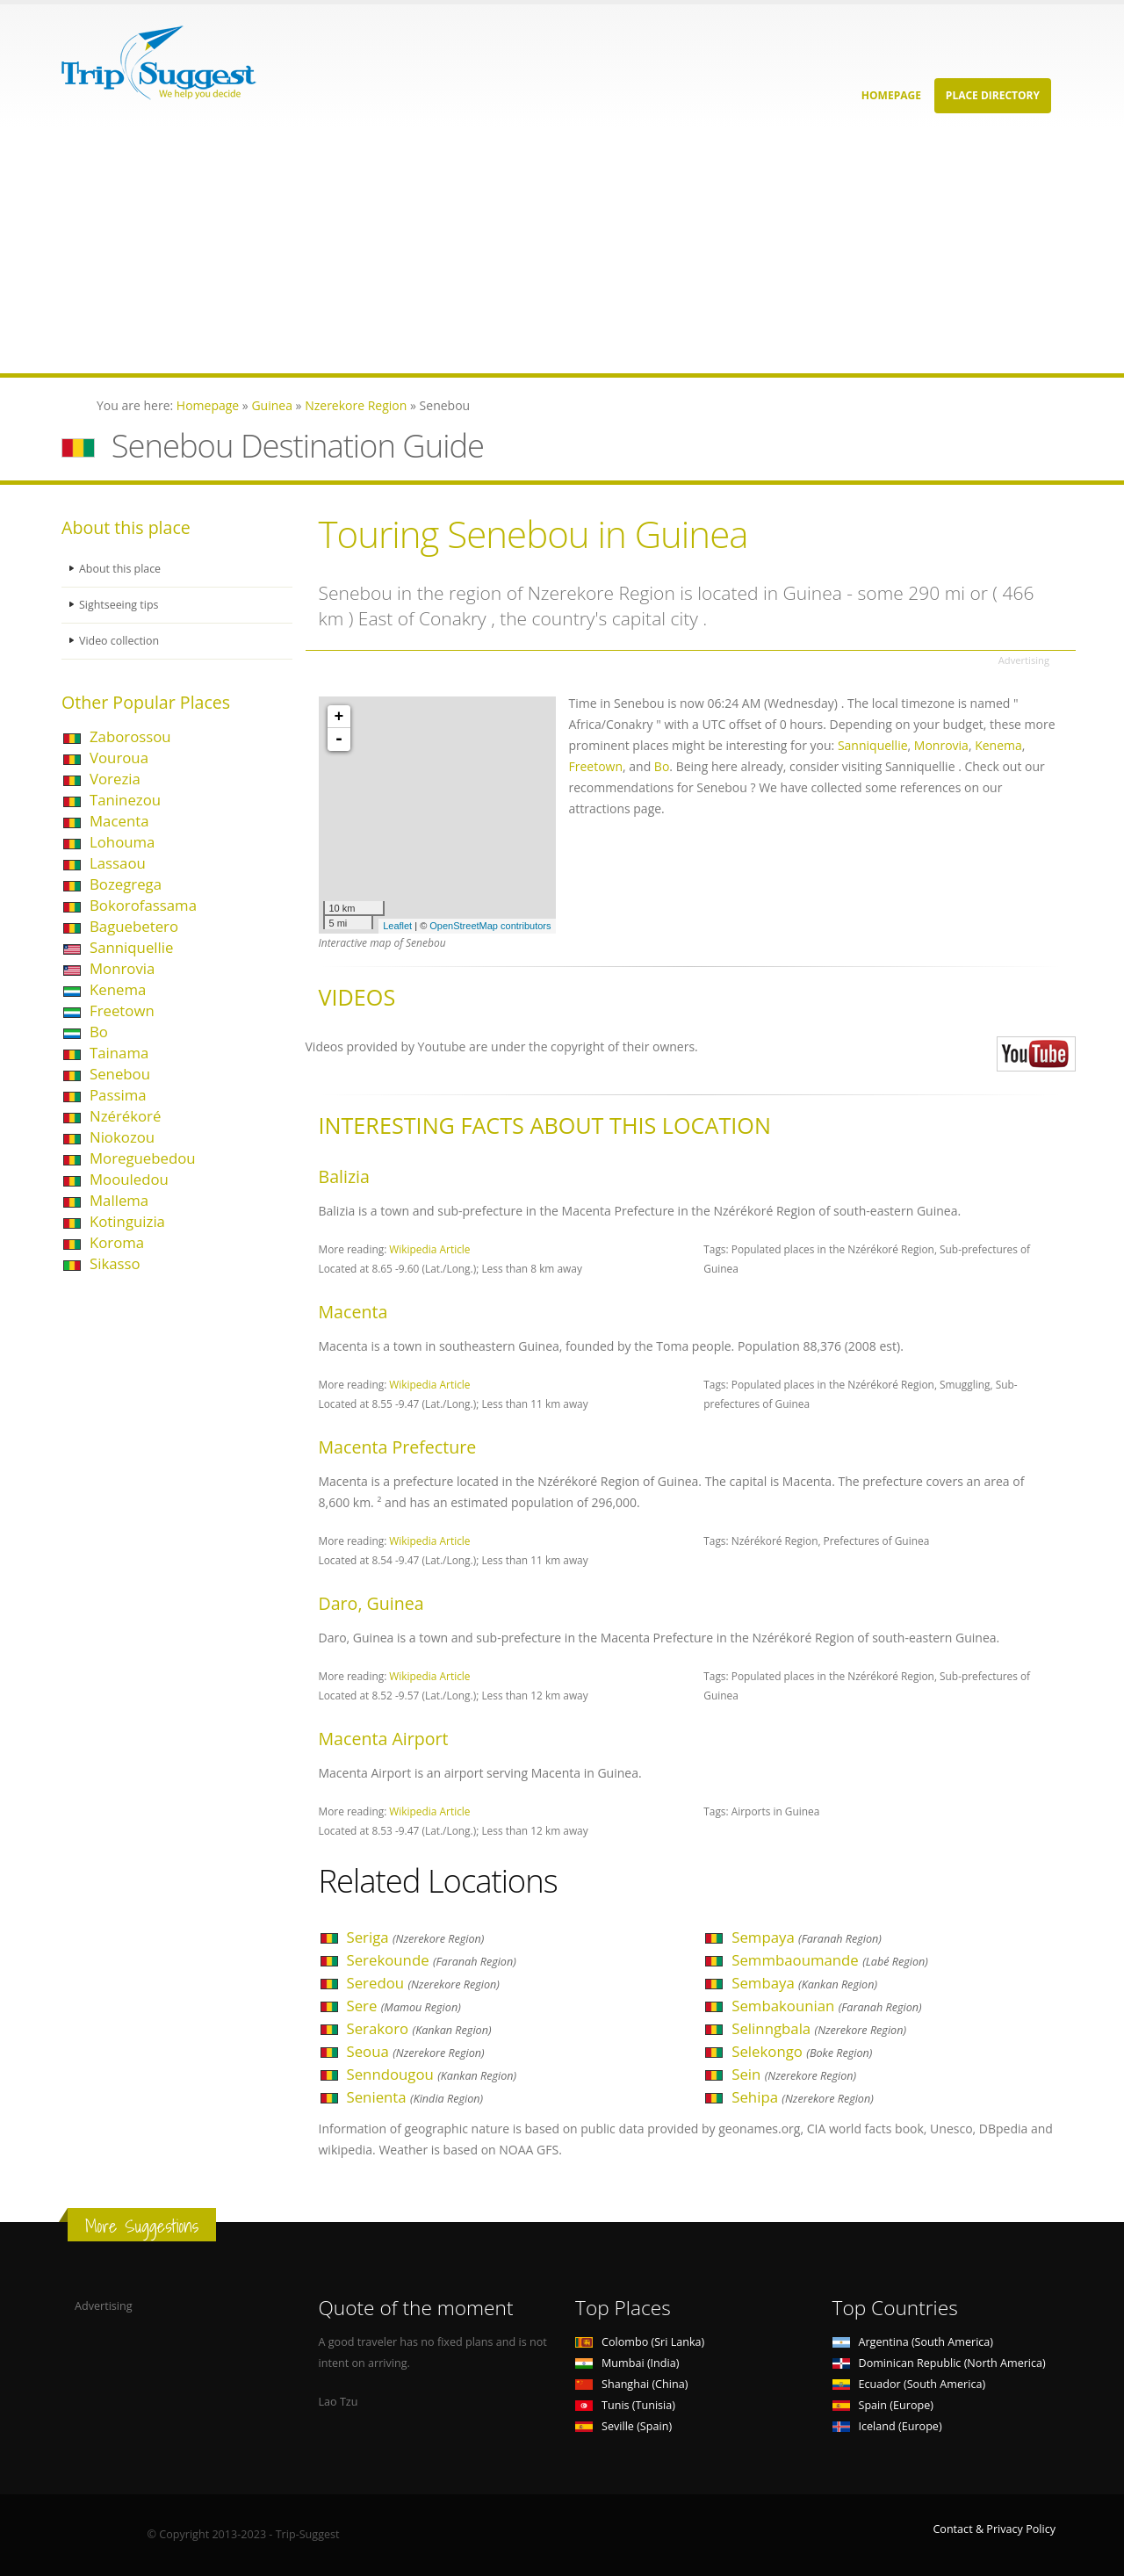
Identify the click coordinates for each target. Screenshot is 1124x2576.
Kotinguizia (127, 1221)
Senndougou (432, 2074)
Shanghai (631, 2384)
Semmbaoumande (829, 1960)
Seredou (423, 1983)
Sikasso (115, 1263)
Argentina (913, 2341)
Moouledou (129, 1179)
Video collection (119, 640)
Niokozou (122, 1137)
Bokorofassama (143, 905)
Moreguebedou (143, 1158)
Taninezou (125, 800)
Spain (882, 2405)
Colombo (639, 2341)
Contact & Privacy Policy (994, 2529)
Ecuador (909, 2384)
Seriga (416, 1937)
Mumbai (627, 2363)
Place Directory (993, 95)
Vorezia (115, 778)
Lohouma (122, 842)
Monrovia (122, 968)
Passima (118, 1095)
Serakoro (419, 2028)
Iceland (887, 2426)
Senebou (120, 1074)
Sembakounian (826, 2005)
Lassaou (118, 863)
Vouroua (119, 757)
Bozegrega (126, 884)
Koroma (117, 1242)
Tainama (119, 1053)
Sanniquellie (131, 947)
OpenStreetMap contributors (490, 925)
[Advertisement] (527, 250)
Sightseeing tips (119, 604)
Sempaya (806, 1937)
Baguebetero (134, 926)
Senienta (415, 2097)
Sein (793, 2074)
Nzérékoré (125, 1116)
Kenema (118, 989)
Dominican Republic (939, 2363)
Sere (404, 2005)
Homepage (891, 95)
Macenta (119, 821)
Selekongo (801, 2051)
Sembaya (804, 1983)
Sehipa (802, 2097)
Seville (623, 2426)
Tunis (625, 2405)
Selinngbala (818, 2028)
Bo (99, 1031)
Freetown (122, 1010)
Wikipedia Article (429, 1249)
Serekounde (431, 1960)
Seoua (416, 2051)
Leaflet (397, 925)
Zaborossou (130, 736)
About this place (120, 568)
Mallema (119, 1200)
